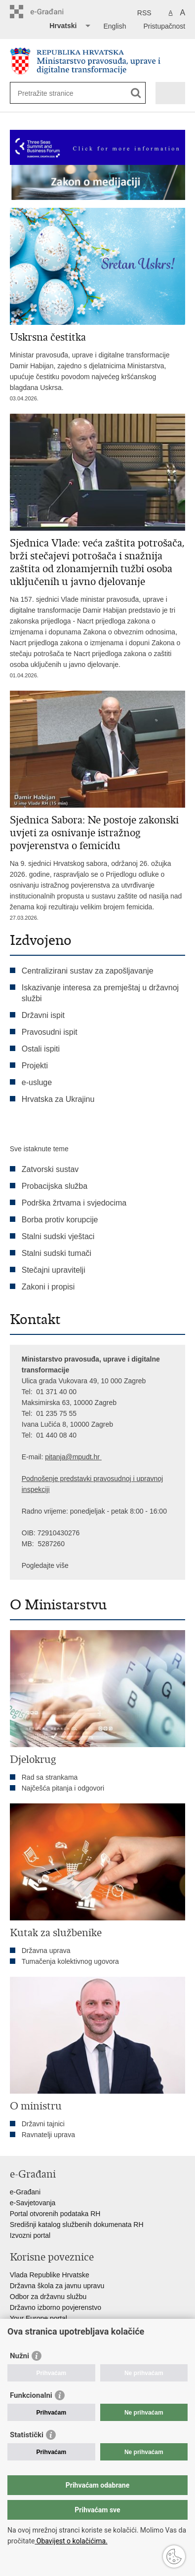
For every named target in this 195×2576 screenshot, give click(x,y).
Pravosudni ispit (50, 1032)
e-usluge (37, 1082)
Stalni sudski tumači (56, 1253)
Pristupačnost (164, 26)
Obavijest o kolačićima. (71, 2541)
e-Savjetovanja (33, 2203)
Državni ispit (43, 1015)
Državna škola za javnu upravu (57, 2286)
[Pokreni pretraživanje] (136, 93)
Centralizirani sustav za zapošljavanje (88, 971)
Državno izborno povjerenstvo (55, 2307)
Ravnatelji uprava (48, 2135)
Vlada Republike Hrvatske (49, 2275)
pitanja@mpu (65, 1457)
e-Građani (25, 2192)
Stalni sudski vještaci (59, 1236)
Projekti (35, 1065)
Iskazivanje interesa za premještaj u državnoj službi (100, 993)
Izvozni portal (30, 2235)
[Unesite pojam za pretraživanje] (53, 93)
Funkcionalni (31, 2395)
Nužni (19, 2355)
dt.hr (93, 1457)
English (115, 26)
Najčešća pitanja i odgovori (63, 1788)
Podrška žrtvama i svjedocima (74, 1203)
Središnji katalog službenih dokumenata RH (77, 2224)
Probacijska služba (54, 1186)
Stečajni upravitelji (53, 1270)
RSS (144, 13)
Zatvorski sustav (50, 1169)
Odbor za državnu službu (48, 2297)
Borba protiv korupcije (60, 1219)
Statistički (26, 2434)
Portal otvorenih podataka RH (55, 2214)
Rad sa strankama (50, 1777)
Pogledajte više (45, 1565)
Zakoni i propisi (48, 1287)
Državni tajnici (43, 2124)
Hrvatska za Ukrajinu (58, 1099)
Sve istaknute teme (39, 1149)
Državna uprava (46, 1950)
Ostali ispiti (41, 1049)
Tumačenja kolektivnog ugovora (70, 1961)
